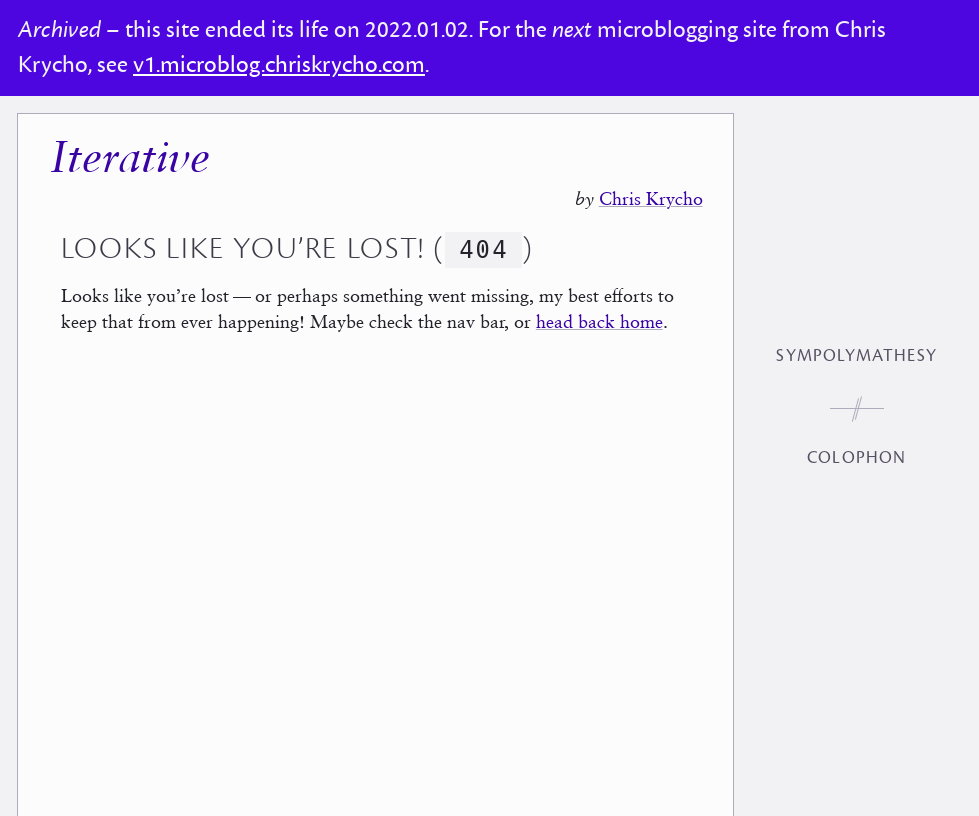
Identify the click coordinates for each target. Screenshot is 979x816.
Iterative (130, 160)
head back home (599, 321)
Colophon (856, 458)
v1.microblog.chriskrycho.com (279, 65)
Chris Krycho (651, 198)
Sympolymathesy (856, 356)
